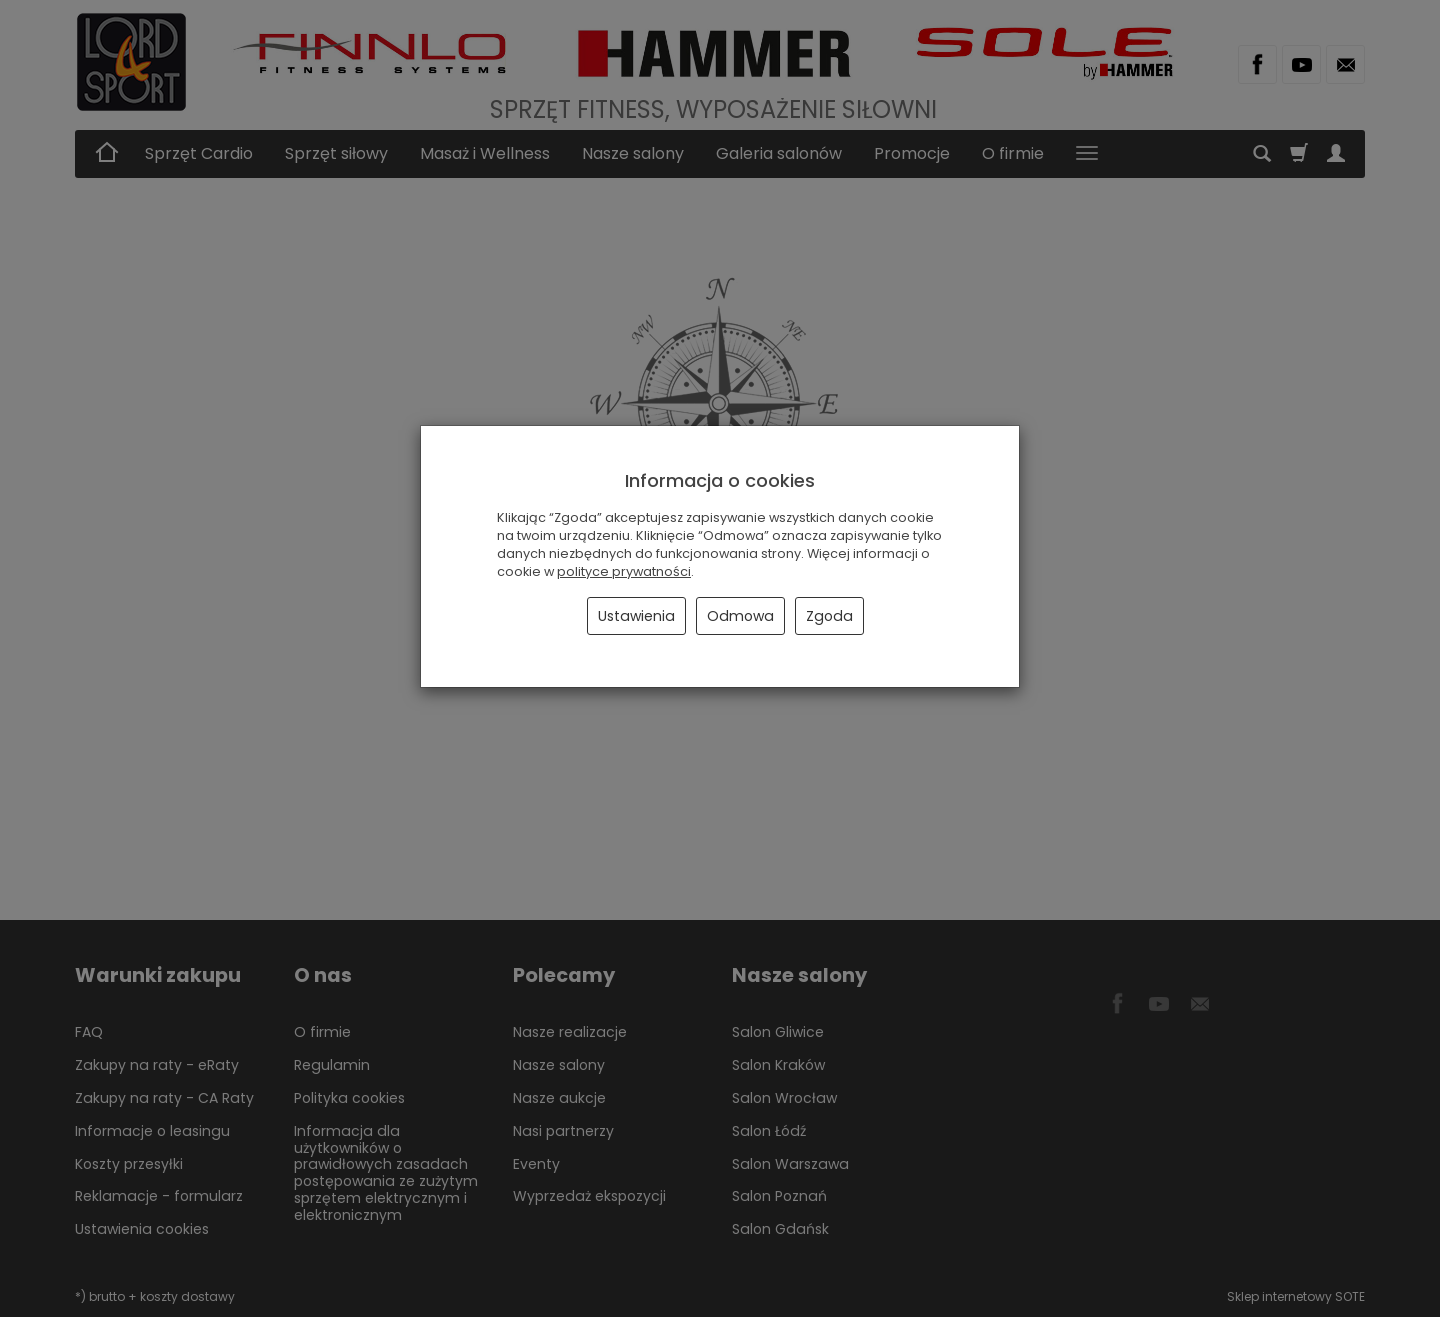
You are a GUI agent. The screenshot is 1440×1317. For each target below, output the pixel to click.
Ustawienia (636, 616)
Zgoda (829, 616)
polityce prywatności (624, 571)
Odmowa (740, 616)
